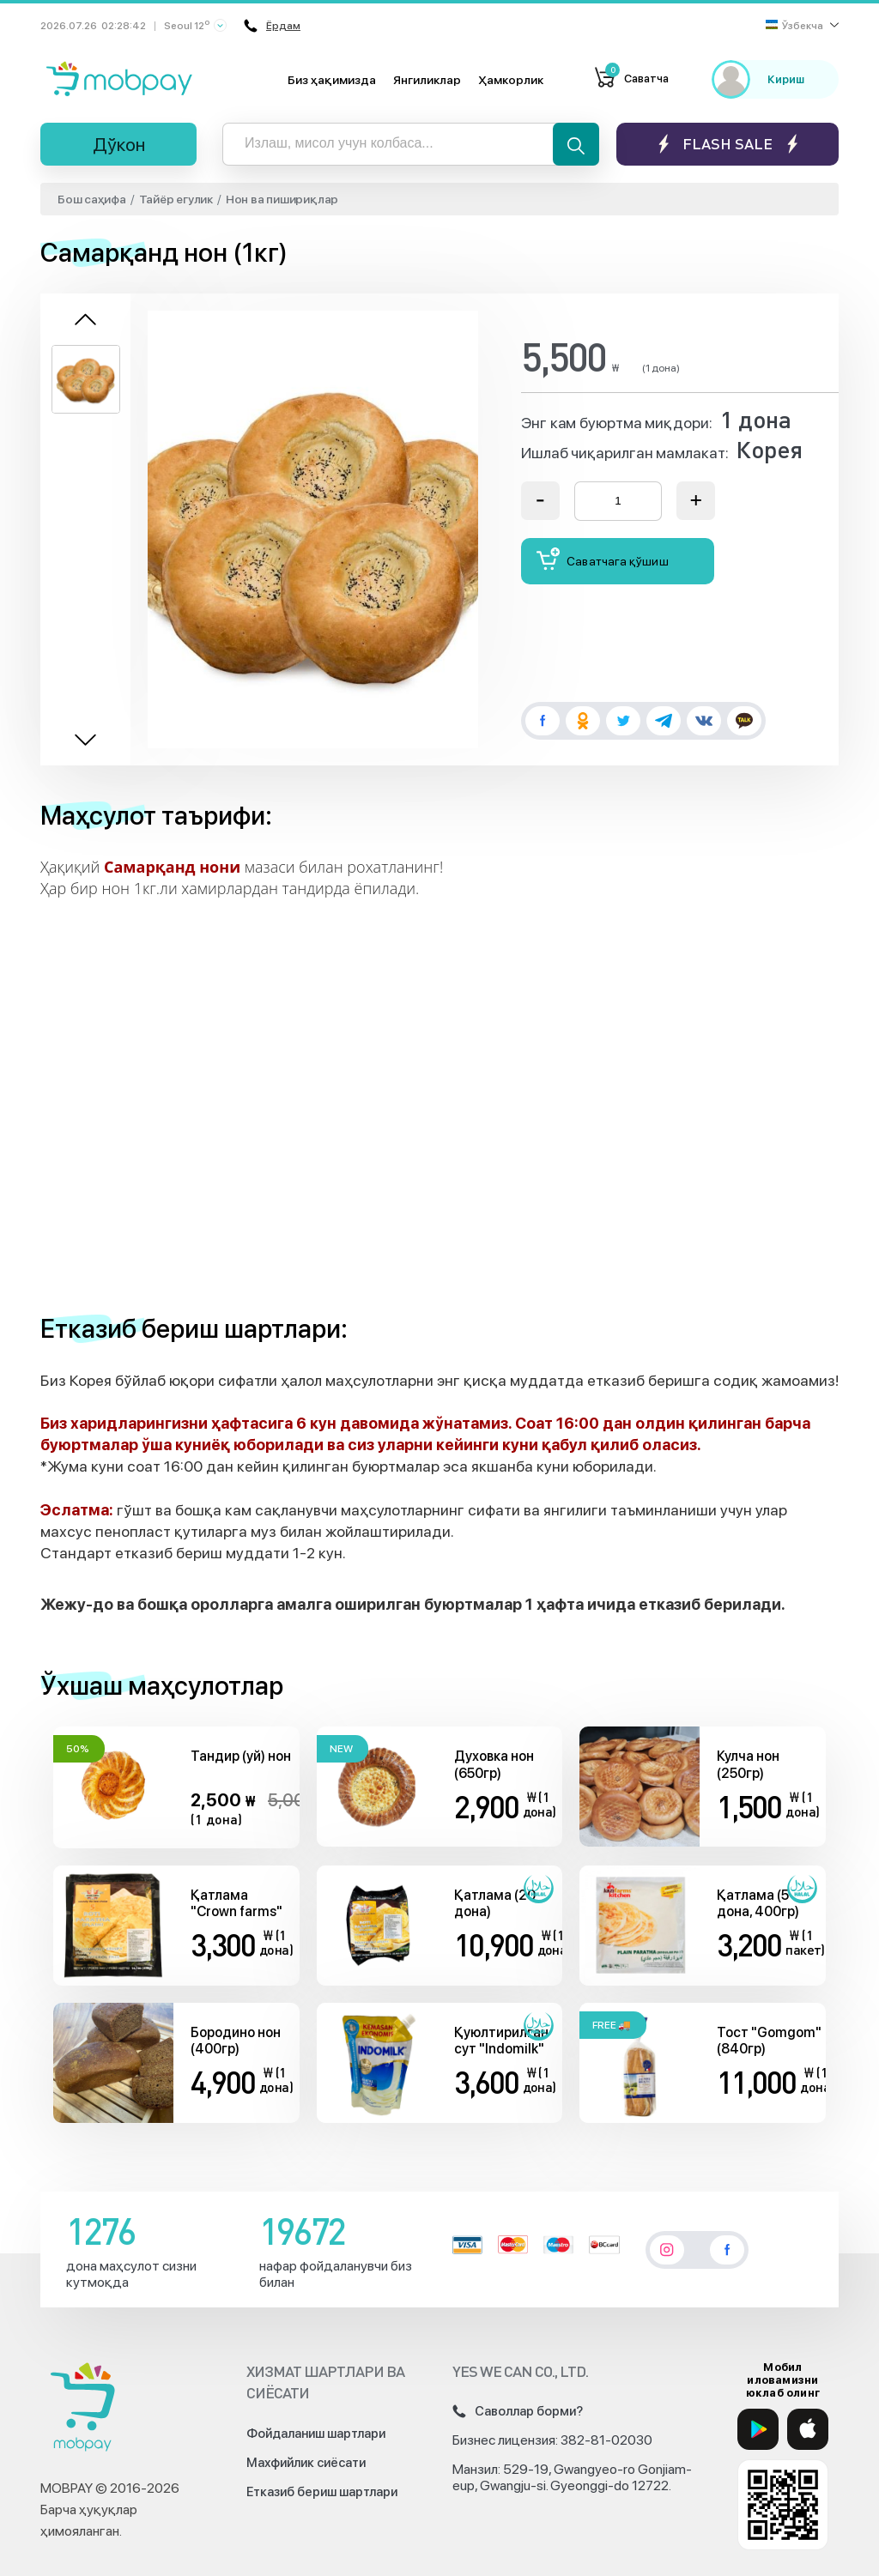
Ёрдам (270, 26)
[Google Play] (758, 2429)
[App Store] (807, 2429)
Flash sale (727, 143)
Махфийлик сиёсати (306, 2462)
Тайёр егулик (176, 199)
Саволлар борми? (517, 2411)
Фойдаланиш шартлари (315, 2433)
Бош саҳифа (92, 199)
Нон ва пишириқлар (282, 199)
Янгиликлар (427, 80)
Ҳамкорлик (510, 80)
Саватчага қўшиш (602, 559)
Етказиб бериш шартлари (321, 2492)
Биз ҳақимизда (332, 80)
